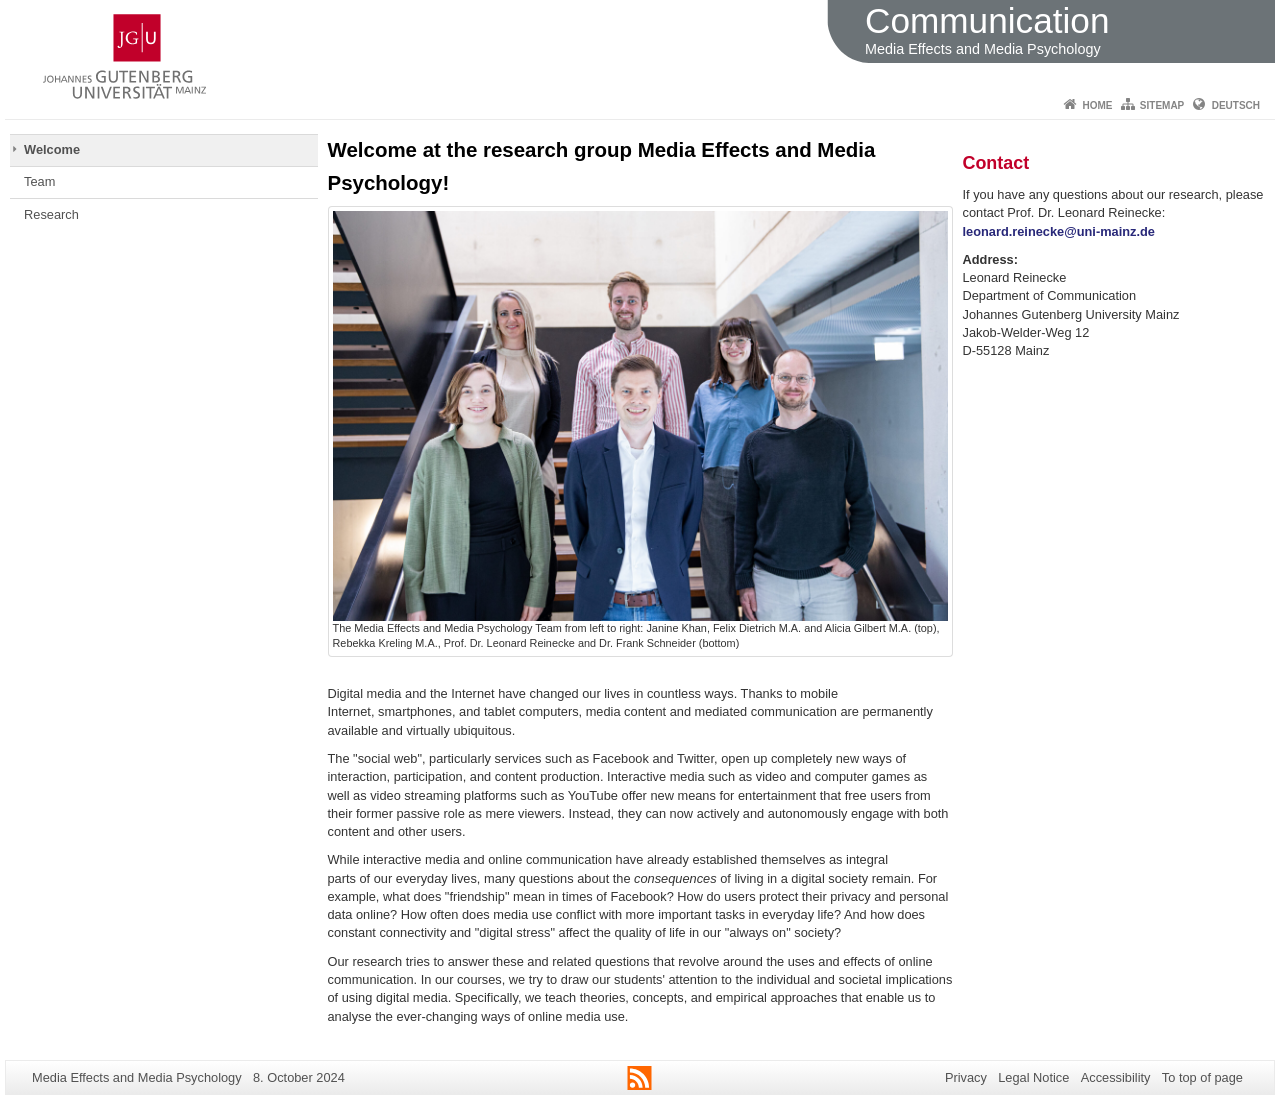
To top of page (1202, 1077)
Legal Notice (1033, 1077)
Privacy (966, 1077)
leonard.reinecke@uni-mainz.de (1059, 231)
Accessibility (1116, 1077)
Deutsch (1236, 105)
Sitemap (1162, 105)
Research (51, 214)
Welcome (52, 149)
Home (1097, 105)
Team (39, 181)
